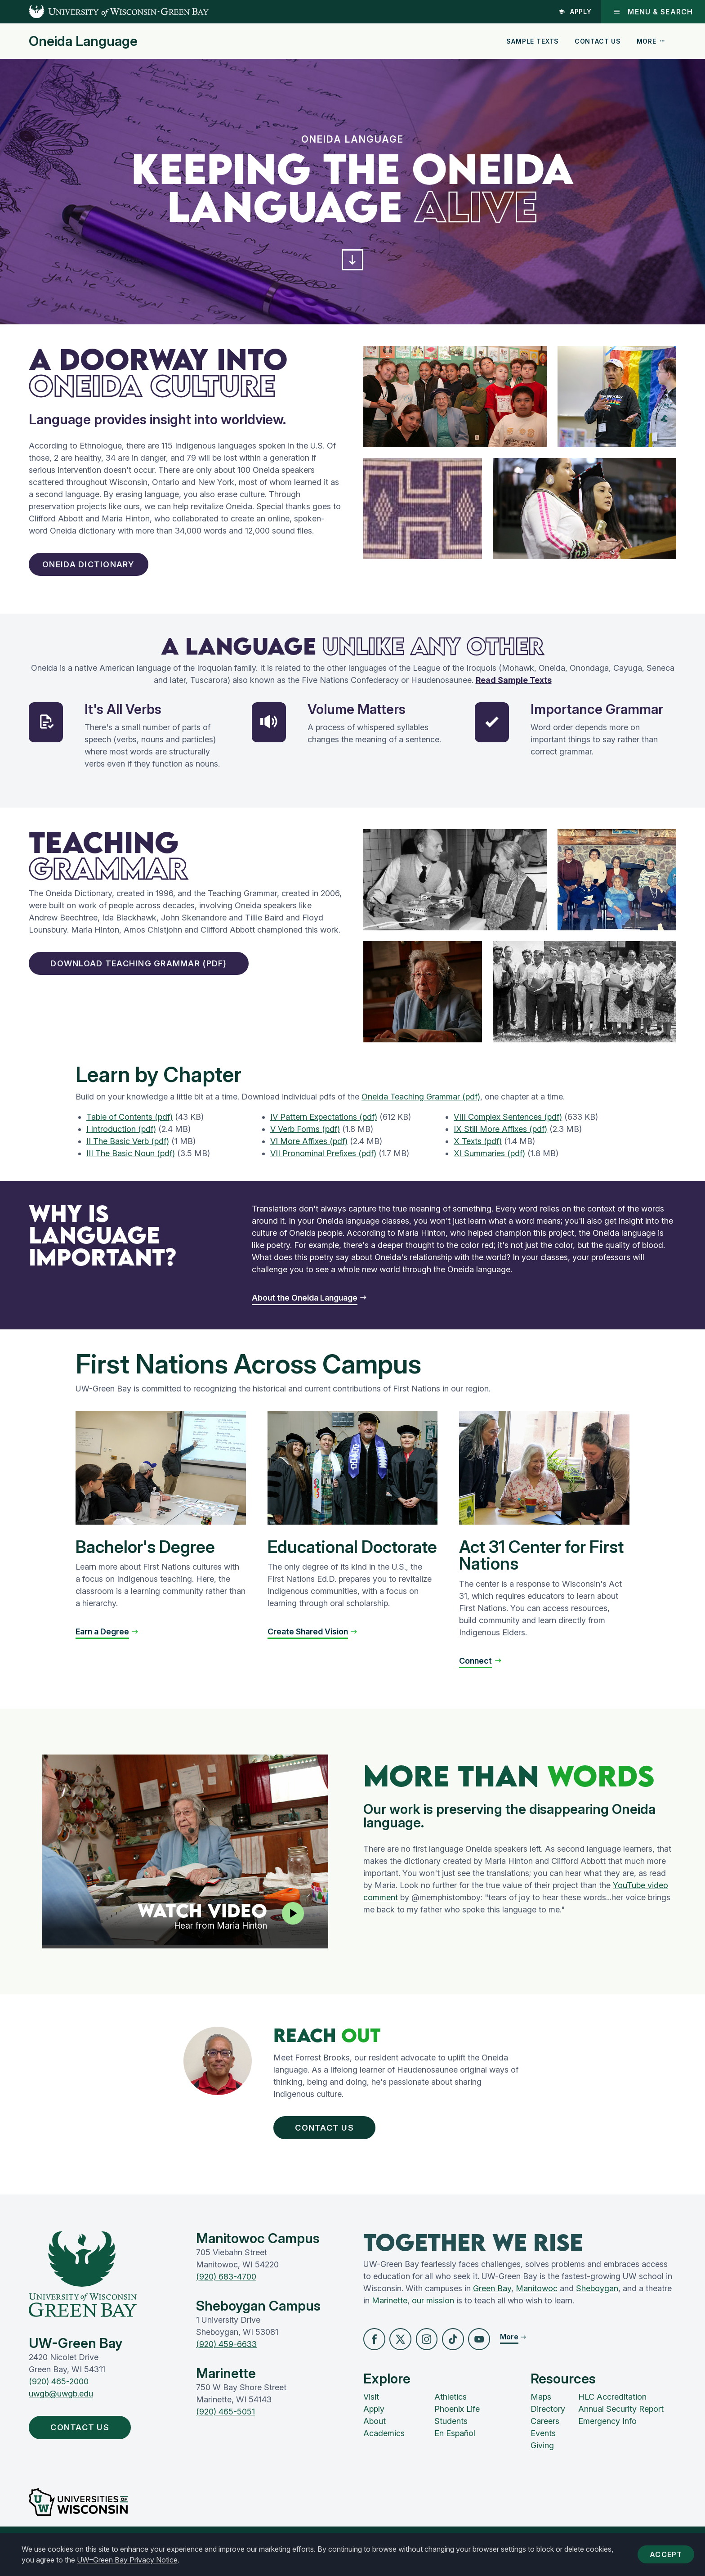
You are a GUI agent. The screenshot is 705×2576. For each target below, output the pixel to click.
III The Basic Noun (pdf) (130, 1162)
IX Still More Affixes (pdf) (500, 1138)
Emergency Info (607, 2439)
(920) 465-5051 (225, 2427)
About (374, 2439)
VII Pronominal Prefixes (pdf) (323, 1162)
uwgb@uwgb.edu (61, 2409)
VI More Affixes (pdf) (309, 1150)
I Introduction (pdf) (121, 1138)
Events (543, 2451)
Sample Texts (532, 41)
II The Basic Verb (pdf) (127, 1150)
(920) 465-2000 (59, 2396)
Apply (574, 11)
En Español (454, 2451)
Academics (384, 2451)
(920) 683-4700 (226, 2292)
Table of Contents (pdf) (129, 1126)
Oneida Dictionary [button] (98, 571)
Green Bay (492, 2303)
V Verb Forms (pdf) (305, 1138)
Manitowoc (537, 2303)
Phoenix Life (457, 2427)
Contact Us (598, 41)
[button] (352, 262)
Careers (545, 2439)
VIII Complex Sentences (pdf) (508, 1126)
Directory (548, 2427)
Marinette (389, 2315)
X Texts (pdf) (478, 1150)
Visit (371, 2414)
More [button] (651, 41)
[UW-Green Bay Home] (104, 11)
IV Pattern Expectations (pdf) (323, 1126)
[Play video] (291, 1924)
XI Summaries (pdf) (489, 1162)
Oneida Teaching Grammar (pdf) (420, 1106)
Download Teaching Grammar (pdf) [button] (159, 975)
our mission (433, 2315)
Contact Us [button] (335, 2139)
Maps (541, 2414)
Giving (542, 2463)
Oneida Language (83, 41)
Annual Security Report (621, 2427)
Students (451, 2439)
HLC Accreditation (612, 2414)
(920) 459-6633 (226, 2359)
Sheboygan (597, 2303)
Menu (652, 11)
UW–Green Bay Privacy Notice (127, 2559)
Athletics (450, 2414)
